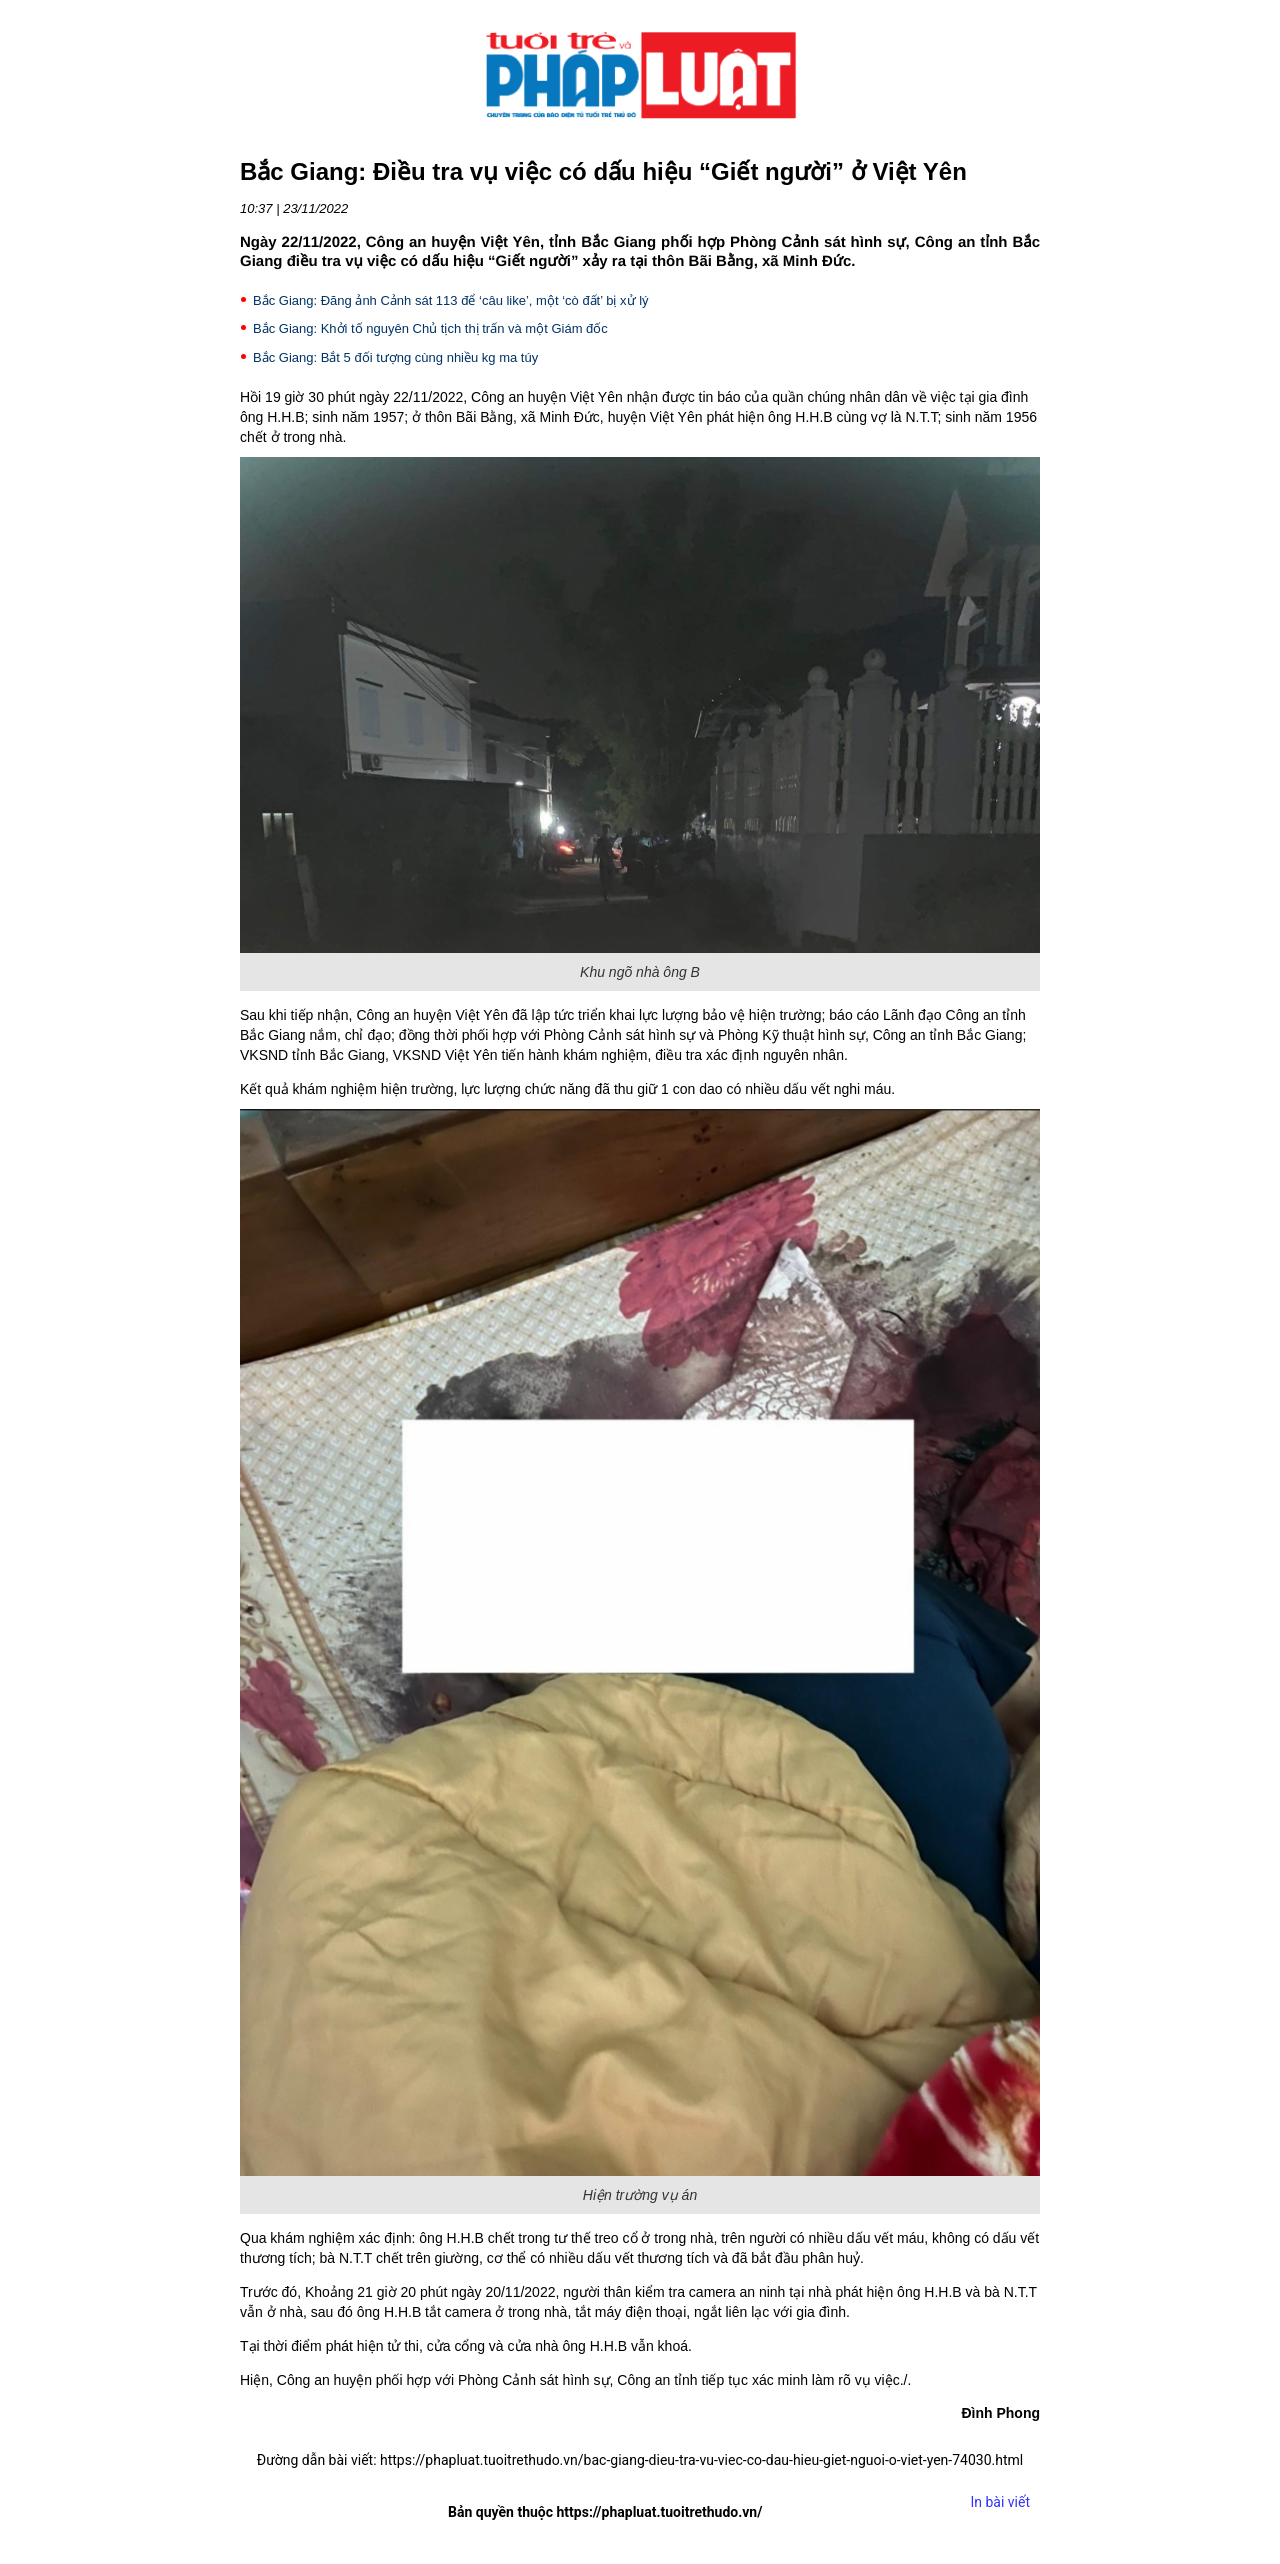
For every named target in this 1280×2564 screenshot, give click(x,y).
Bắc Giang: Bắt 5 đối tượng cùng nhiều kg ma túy (395, 357)
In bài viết (1000, 2502)
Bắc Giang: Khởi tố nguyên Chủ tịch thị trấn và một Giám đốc (430, 328)
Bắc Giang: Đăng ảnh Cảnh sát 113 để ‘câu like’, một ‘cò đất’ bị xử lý (451, 300)
